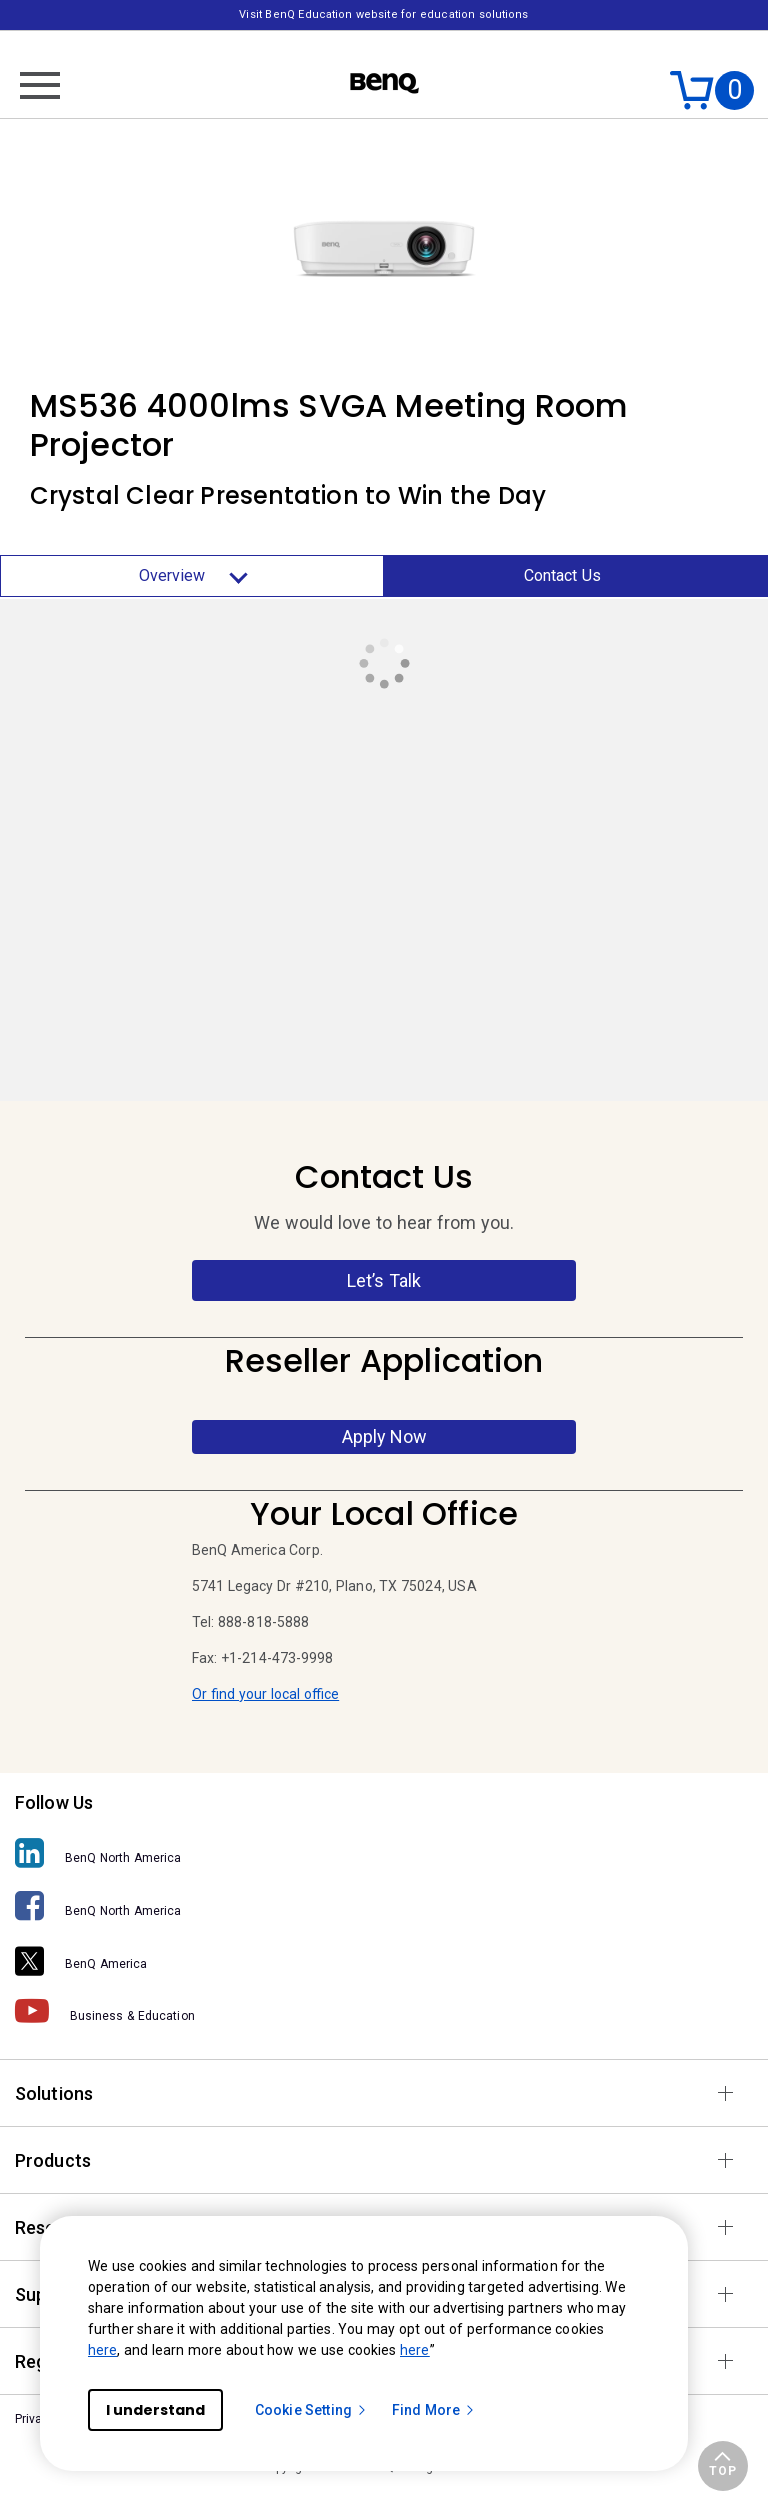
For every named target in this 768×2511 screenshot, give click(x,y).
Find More (434, 2410)
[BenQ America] (384, 1958)
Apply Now (384, 1436)
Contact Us (563, 575)
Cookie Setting (311, 2410)
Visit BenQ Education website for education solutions (383, 14)
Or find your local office (265, 1694)
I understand (155, 2410)
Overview (192, 576)
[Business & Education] (384, 2010)
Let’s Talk (384, 1280)
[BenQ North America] (384, 1852)
